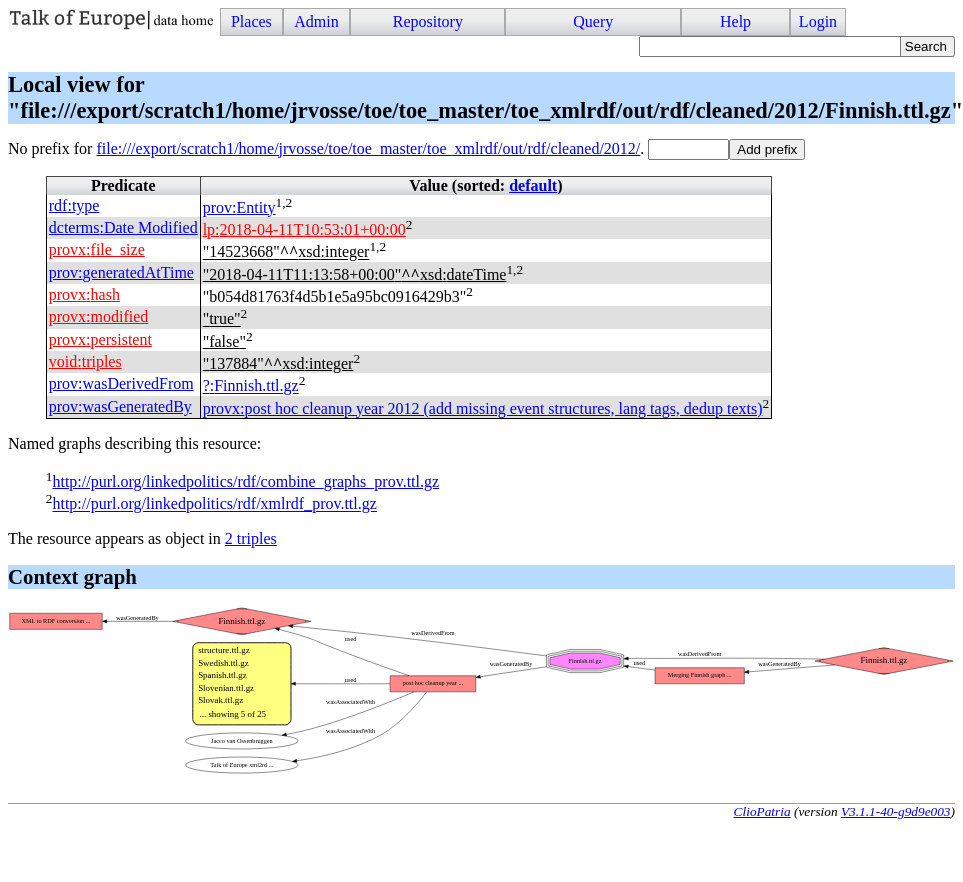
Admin (316, 21)
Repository (428, 21)
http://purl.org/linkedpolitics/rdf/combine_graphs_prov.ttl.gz (245, 481)
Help (735, 21)
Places (251, 21)
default (533, 185)
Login (818, 21)
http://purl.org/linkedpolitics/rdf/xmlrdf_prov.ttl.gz (214, 504)
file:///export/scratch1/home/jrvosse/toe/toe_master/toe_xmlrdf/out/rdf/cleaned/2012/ (368, 148)
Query (593, 21)
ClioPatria (762, 811)
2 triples (251, 538)
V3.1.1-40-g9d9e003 (896, 811)
